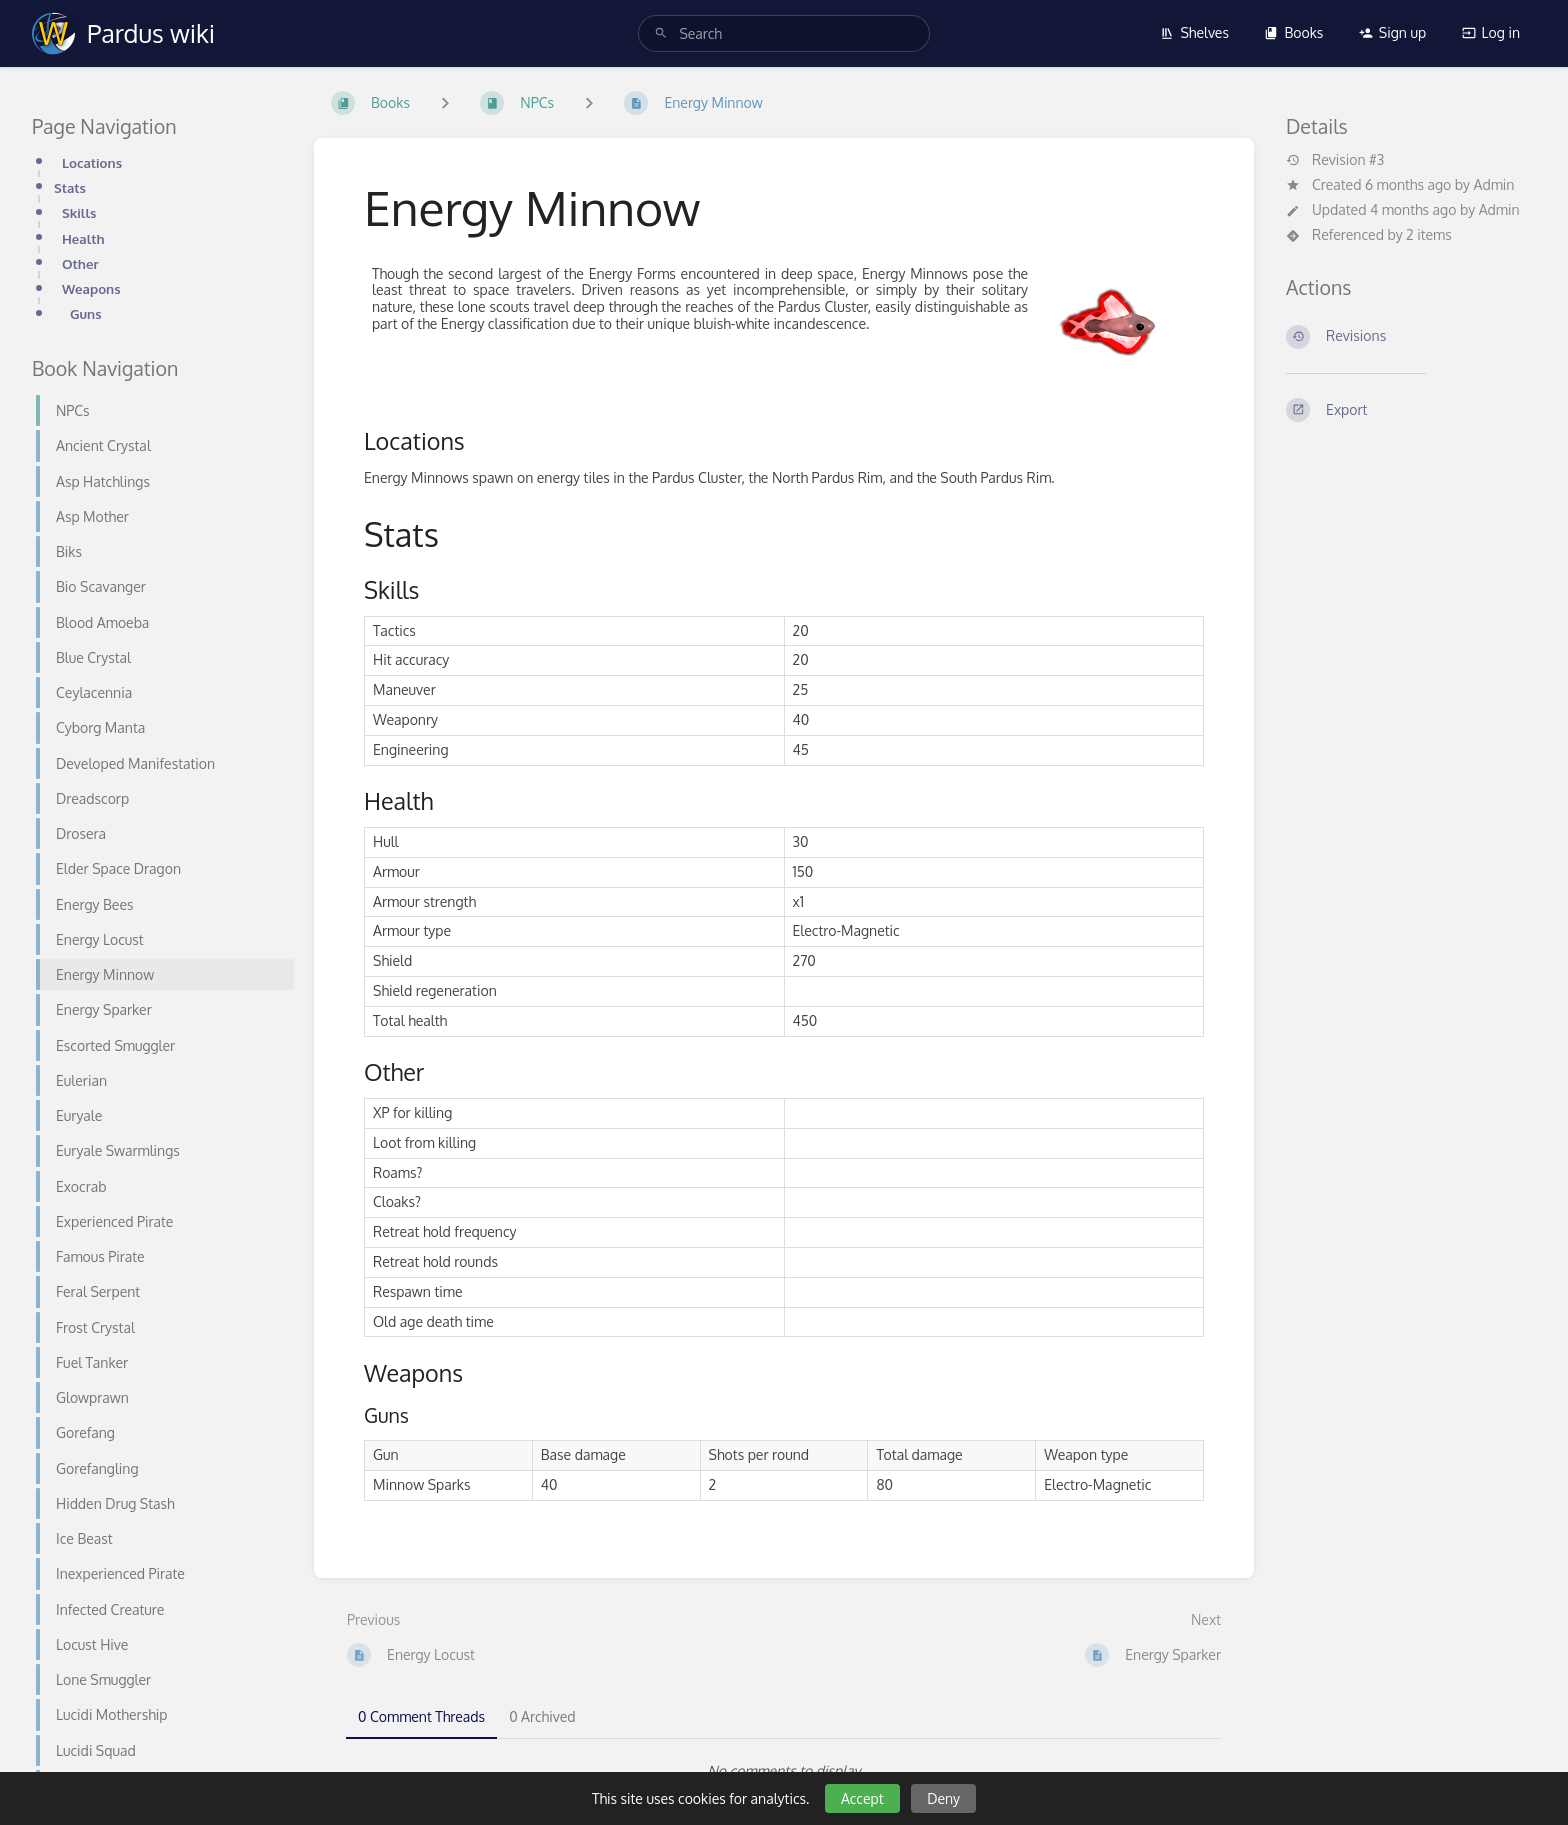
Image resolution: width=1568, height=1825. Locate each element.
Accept (862, 1798)
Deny (943, 1798)
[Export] (1411, 410)
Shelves (1194, 32)
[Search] (661, 33)
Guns (86, 313)
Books (1293, 32)
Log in (1491, 32)
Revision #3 (1335, 160)
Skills (79, 212)
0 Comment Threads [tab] (421, 1716)
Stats (70, 187)
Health (83, 238)
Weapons (91, 288)
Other (80, 263)
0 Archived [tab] (542, 1716)
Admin (1494, 184)
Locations (92, 162)
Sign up (1392, 32)
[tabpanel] (784, 1771)
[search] (783, 33)
